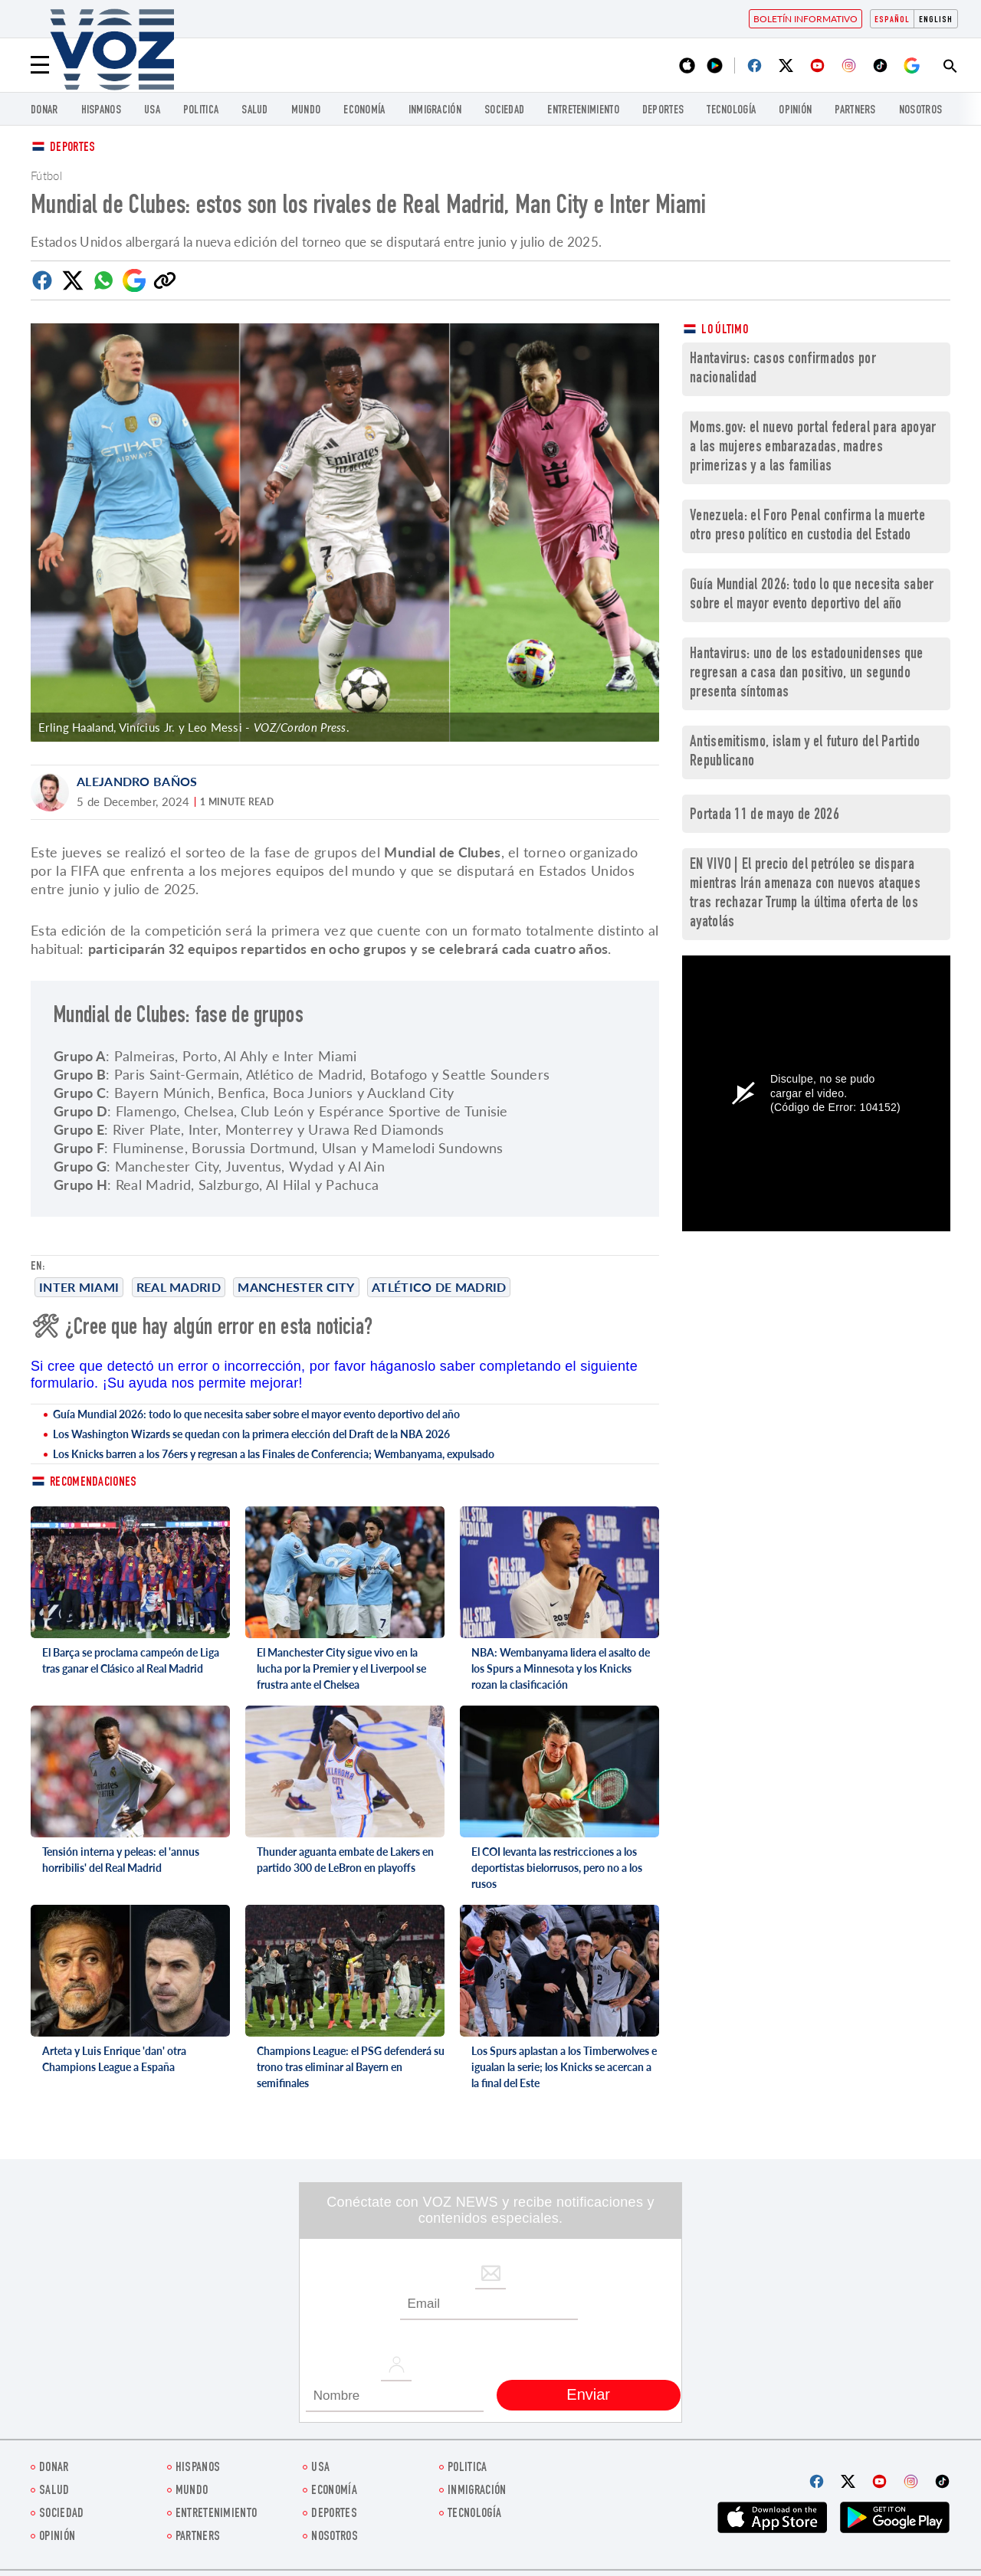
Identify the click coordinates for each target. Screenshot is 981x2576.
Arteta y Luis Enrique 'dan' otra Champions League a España (114, 2058)
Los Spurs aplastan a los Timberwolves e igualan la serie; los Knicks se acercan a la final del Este (564, 2066)
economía (364, 110)
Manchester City (296, 1287)
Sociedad (504, 110)
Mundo (306, 110)
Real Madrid (178, 1287)
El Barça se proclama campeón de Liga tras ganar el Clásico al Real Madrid (130, 1660)
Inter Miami (79, 1287)
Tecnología (731, 110)
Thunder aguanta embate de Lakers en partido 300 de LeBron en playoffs (345, 1859)
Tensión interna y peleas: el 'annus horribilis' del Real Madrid (120, 1859)
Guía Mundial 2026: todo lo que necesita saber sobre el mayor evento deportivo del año (256, 1414)
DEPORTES (663, 110)
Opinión (795, 110)
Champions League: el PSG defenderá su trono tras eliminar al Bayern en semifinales (351, 2066)
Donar (44, 110)
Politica (200, 110)
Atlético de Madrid (439, 1287)
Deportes (72, 148)
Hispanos (101, 110)
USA (152, 110)
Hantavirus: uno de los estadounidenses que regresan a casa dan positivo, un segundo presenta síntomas (807, 674)
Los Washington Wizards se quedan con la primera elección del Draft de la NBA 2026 (251, 1433)
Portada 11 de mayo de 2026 (764, 816)
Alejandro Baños (137, 781)
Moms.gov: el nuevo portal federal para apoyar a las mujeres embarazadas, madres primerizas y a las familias (813, 448)
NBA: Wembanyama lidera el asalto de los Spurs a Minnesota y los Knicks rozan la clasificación (560, 1668)
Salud (254, 110)
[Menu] (40, 65)
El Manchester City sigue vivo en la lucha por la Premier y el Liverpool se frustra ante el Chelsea (341, 1668)
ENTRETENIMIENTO (583, 110)
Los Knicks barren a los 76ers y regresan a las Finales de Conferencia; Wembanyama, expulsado (273, 1453)
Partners (855, 110)
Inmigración (434, 110)
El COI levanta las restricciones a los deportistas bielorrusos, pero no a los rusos (556, 1867)
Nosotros (920, 110)
